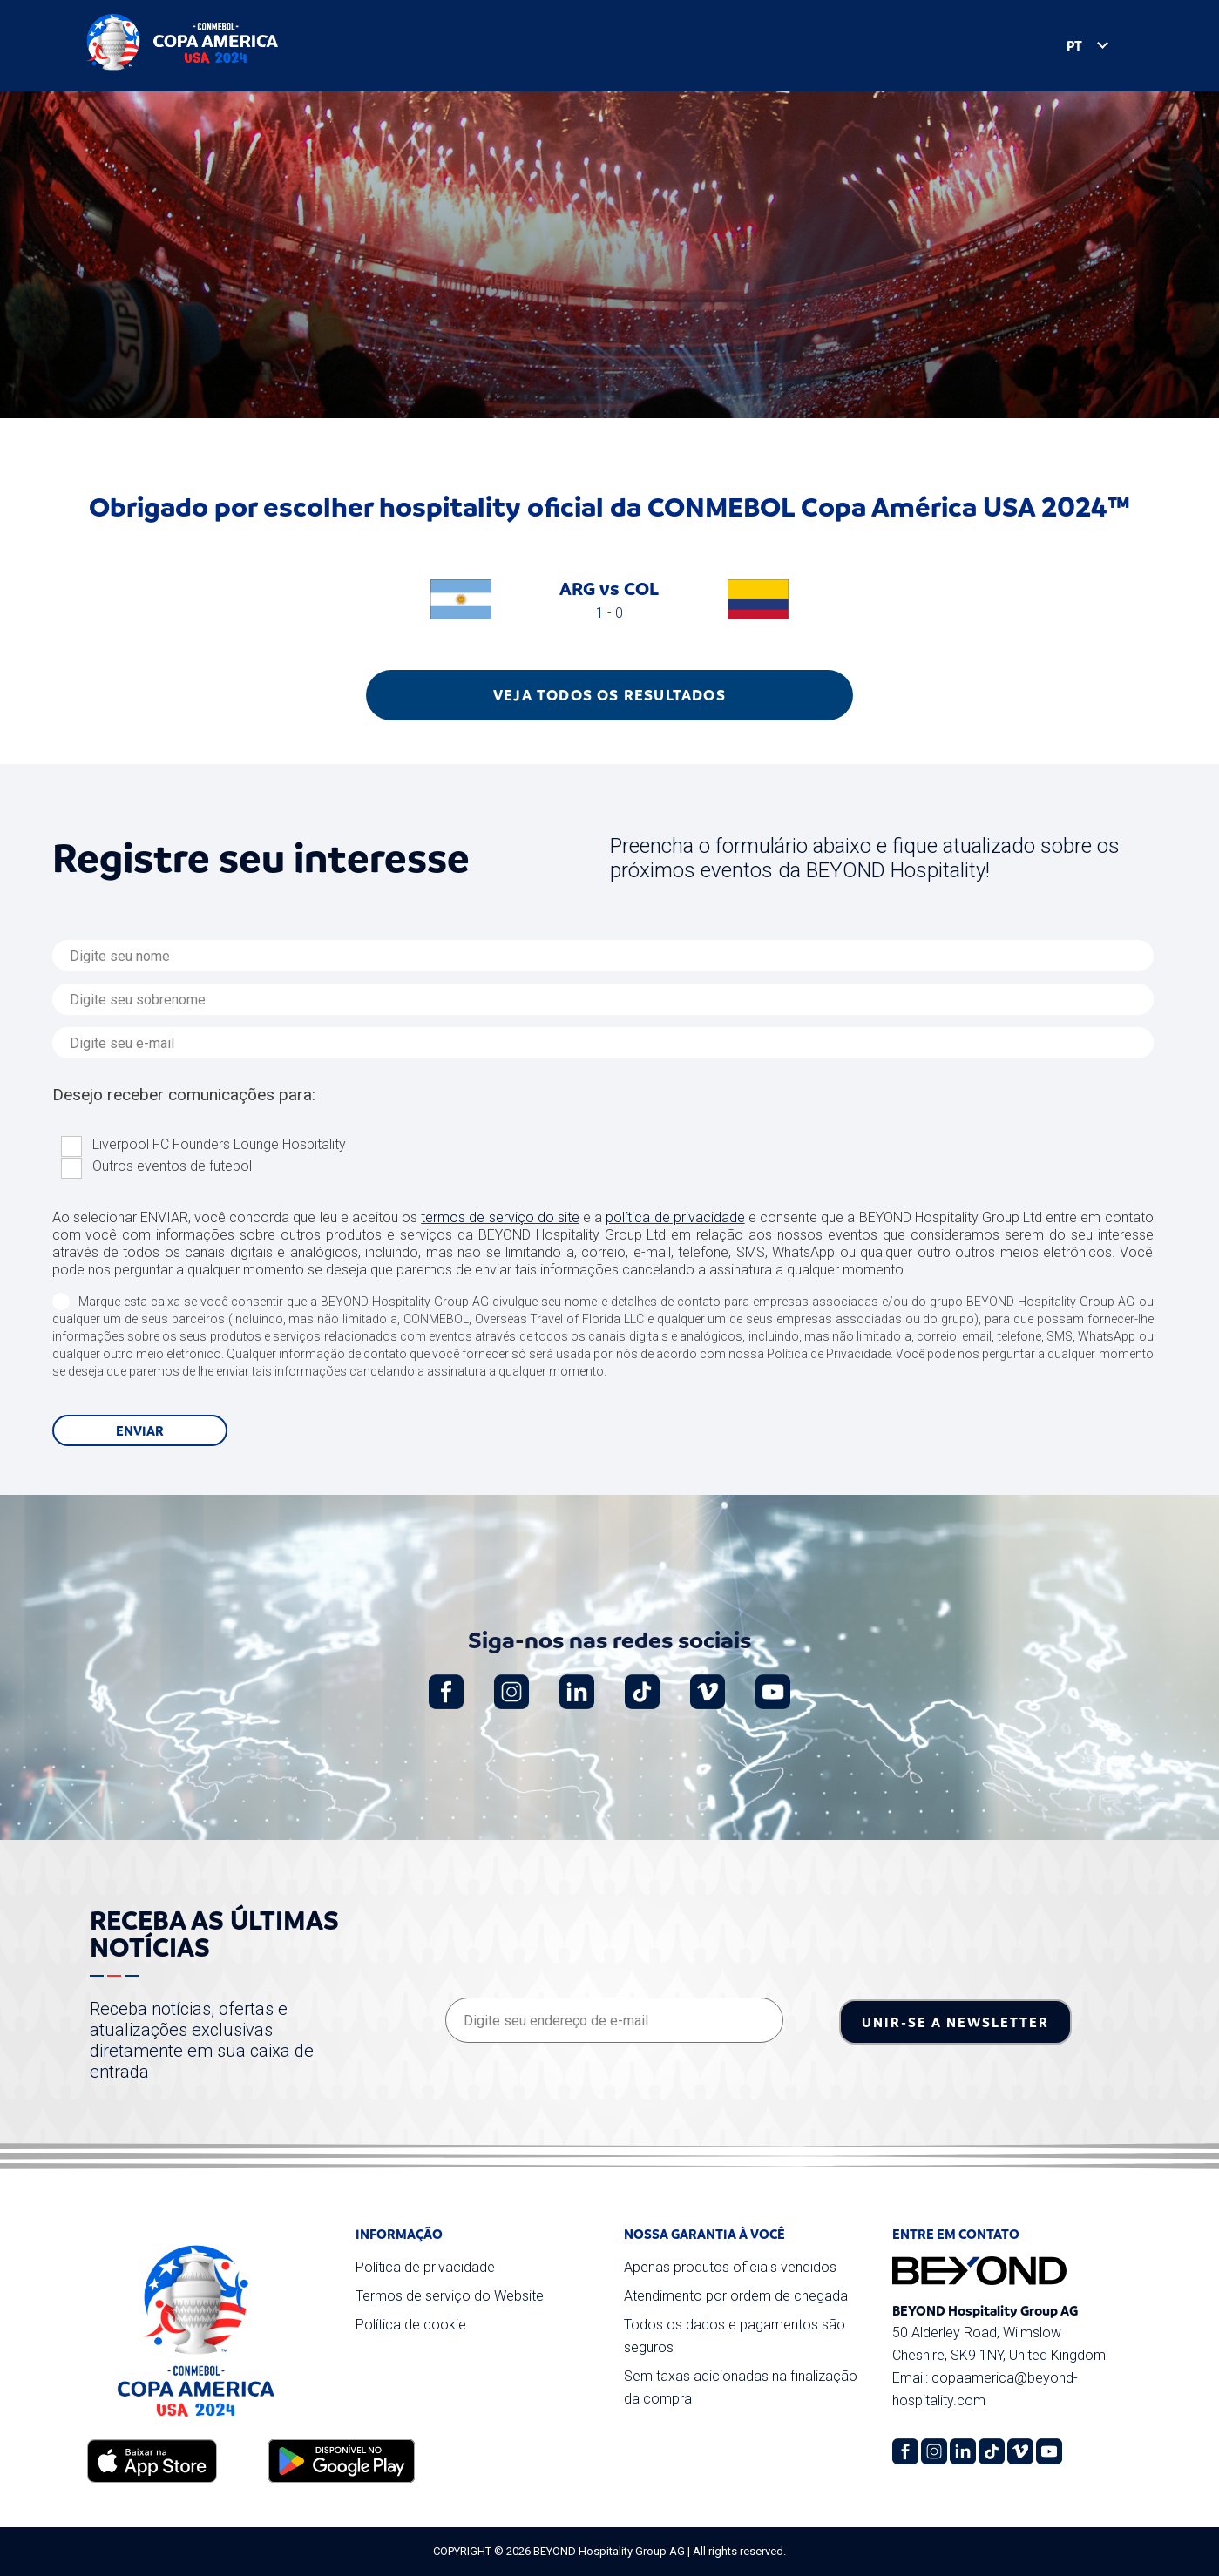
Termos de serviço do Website (450, 2296)
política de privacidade (675, 1217)
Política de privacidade (425, 2267)
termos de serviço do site (500, 1217)
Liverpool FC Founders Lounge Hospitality (219, 1144)
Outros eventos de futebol (172, 1166)
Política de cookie (411, 2324)
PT (1056, 47)
